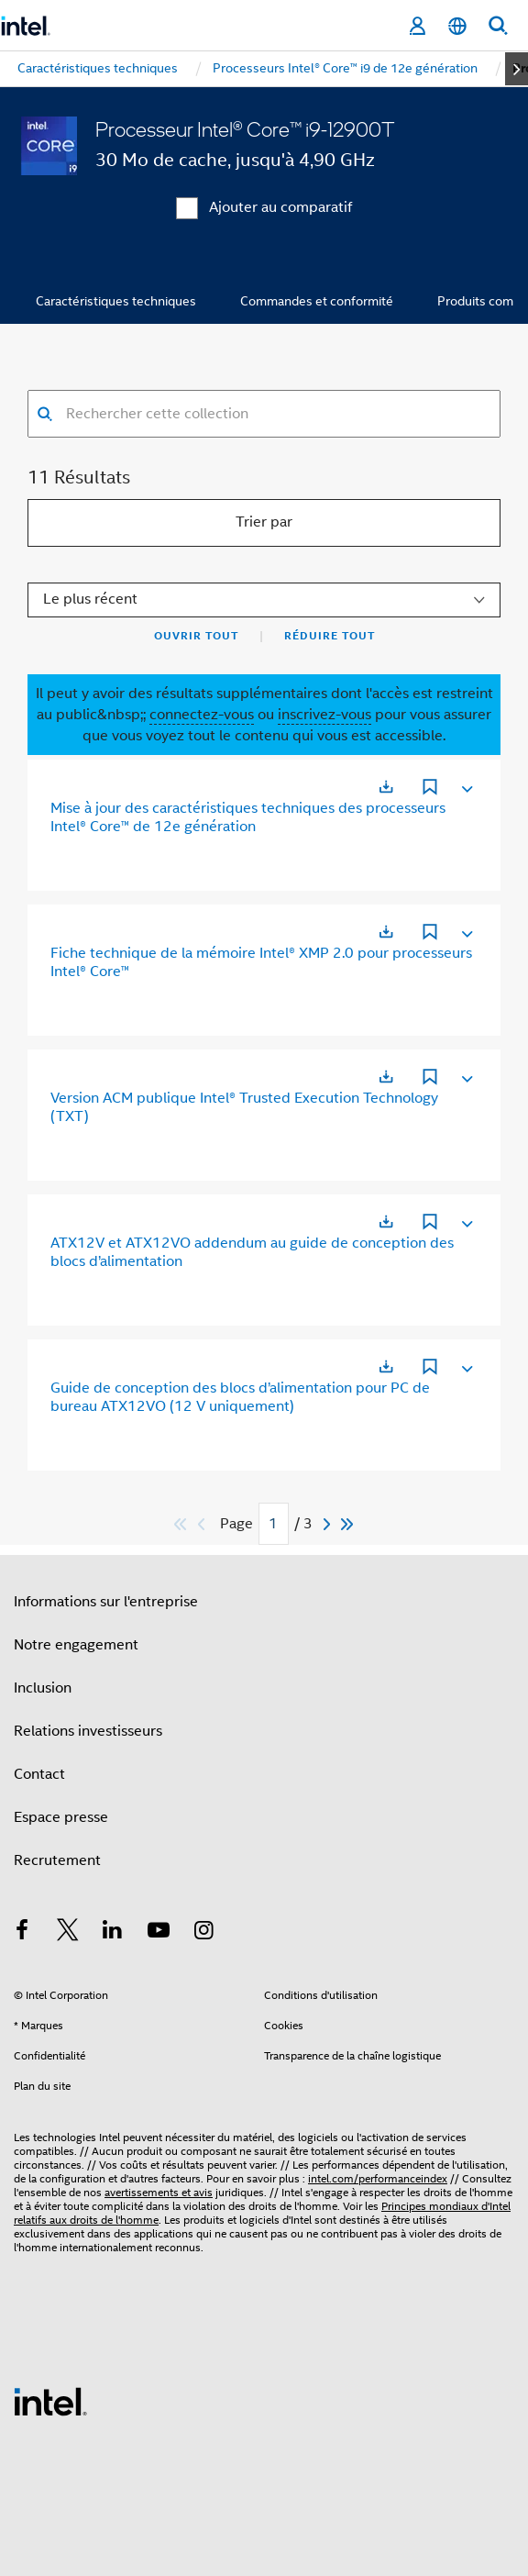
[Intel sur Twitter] (67, 1932)
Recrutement (57, 1860)
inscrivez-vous (324, 714)
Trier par (264, 522)
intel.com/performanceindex (377, 2178)
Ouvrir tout (196, 635)
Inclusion (43, 1688)
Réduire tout (329, 635)
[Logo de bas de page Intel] (50, 2401)
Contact (39, 1774)
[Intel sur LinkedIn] (112, 1932)
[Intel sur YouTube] (158, 1932)
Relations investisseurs (88, 1731)
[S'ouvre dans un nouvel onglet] (386, 786)
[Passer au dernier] (348, 1524)
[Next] (329, 1524)
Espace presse (61, 1817)
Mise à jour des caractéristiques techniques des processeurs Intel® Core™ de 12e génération (248, 817)
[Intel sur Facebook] (22, 1932)
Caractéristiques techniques (116, 301)
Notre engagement (76, 1645)
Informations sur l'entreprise (106, 1602)
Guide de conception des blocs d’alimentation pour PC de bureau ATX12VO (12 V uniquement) (240, 1397)
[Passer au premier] (181, 1524)
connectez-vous (201, 714)
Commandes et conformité (316, 301)
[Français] (457, 26)
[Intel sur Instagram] (203, 1932)
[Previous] (203, 1524)
